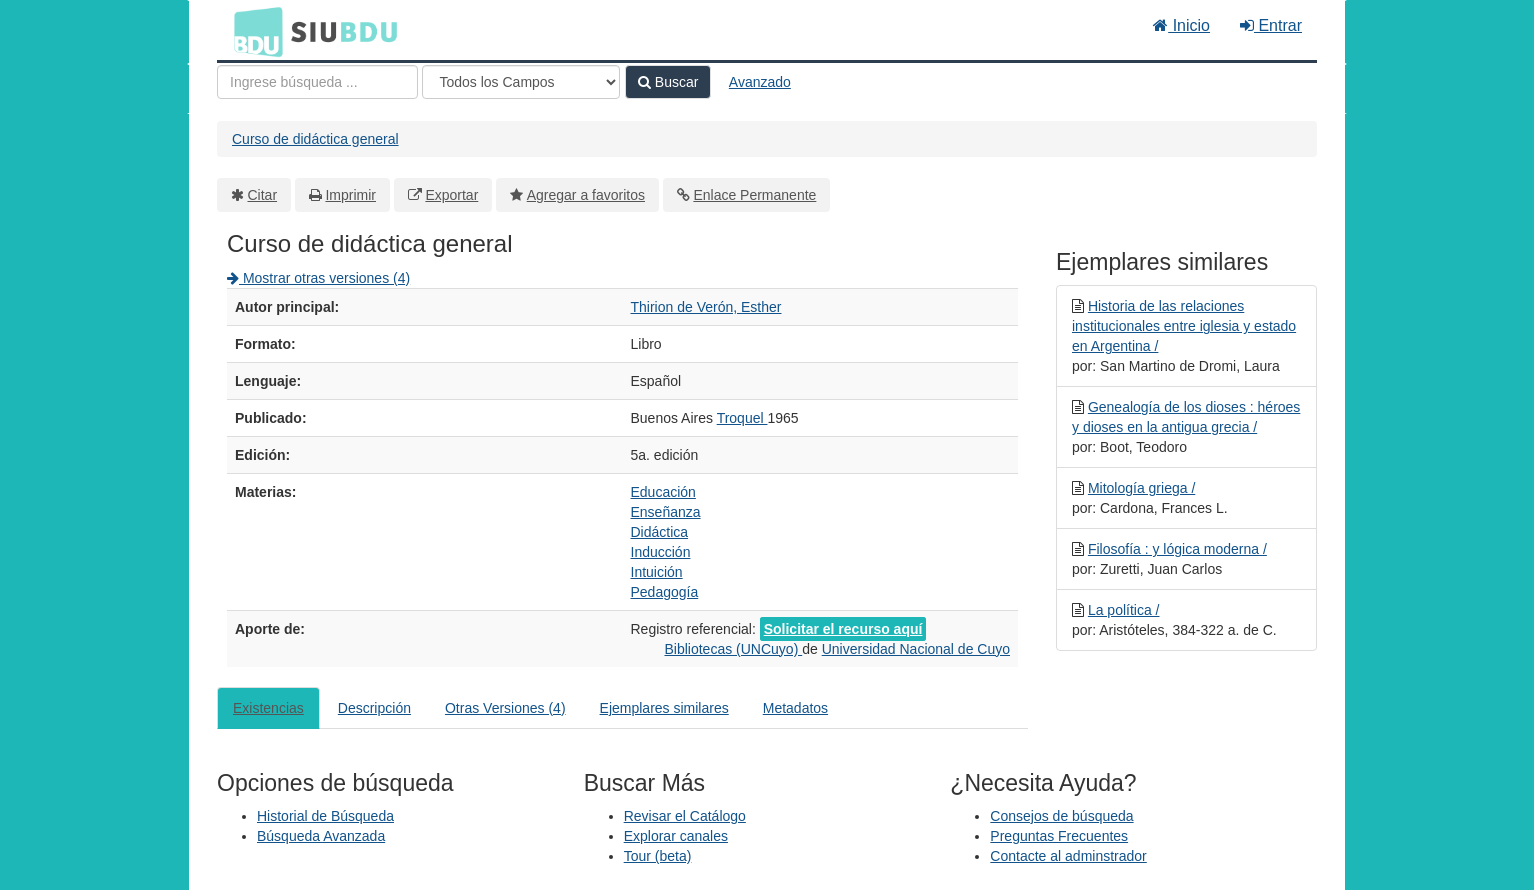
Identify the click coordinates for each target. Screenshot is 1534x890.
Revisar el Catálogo (685, 816)
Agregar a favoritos (586, 195)
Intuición (657, 572)
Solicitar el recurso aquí (843, 629)
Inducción (661, 552)
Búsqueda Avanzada (321, 836)
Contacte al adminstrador (1068, 856)
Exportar (451, 195)
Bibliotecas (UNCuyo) (733, 649)
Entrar (1271, 25)
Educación (663, 492)
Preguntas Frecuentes (1059, 836)
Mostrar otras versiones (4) (318, 278)
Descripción (374, 708)
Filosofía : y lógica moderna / (1177, 549)
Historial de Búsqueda (325, 816)
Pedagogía (665, 592)
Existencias (268, 708)
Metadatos (795, 708)
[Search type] (521, 82)
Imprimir (350, 195)
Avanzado (760, 82)
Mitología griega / (1141, 488)
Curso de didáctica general (315, 139)
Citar (263, 195)
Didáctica (660, 532)
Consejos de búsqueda (1061, 816)
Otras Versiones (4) (505, 708)
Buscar (668, 82)
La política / (1124, 610)
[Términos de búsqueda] (317, 82)
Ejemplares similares (664, 708)
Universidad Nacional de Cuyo (916, 649)
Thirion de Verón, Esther (706, 307)
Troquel (742, 418)
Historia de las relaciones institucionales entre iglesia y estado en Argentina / (1184, 326)
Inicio (1181, 25)
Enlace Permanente (754, 195)
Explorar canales (676, 836)
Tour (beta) (658, 856)
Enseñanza (666, 512)
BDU (253, 31)
